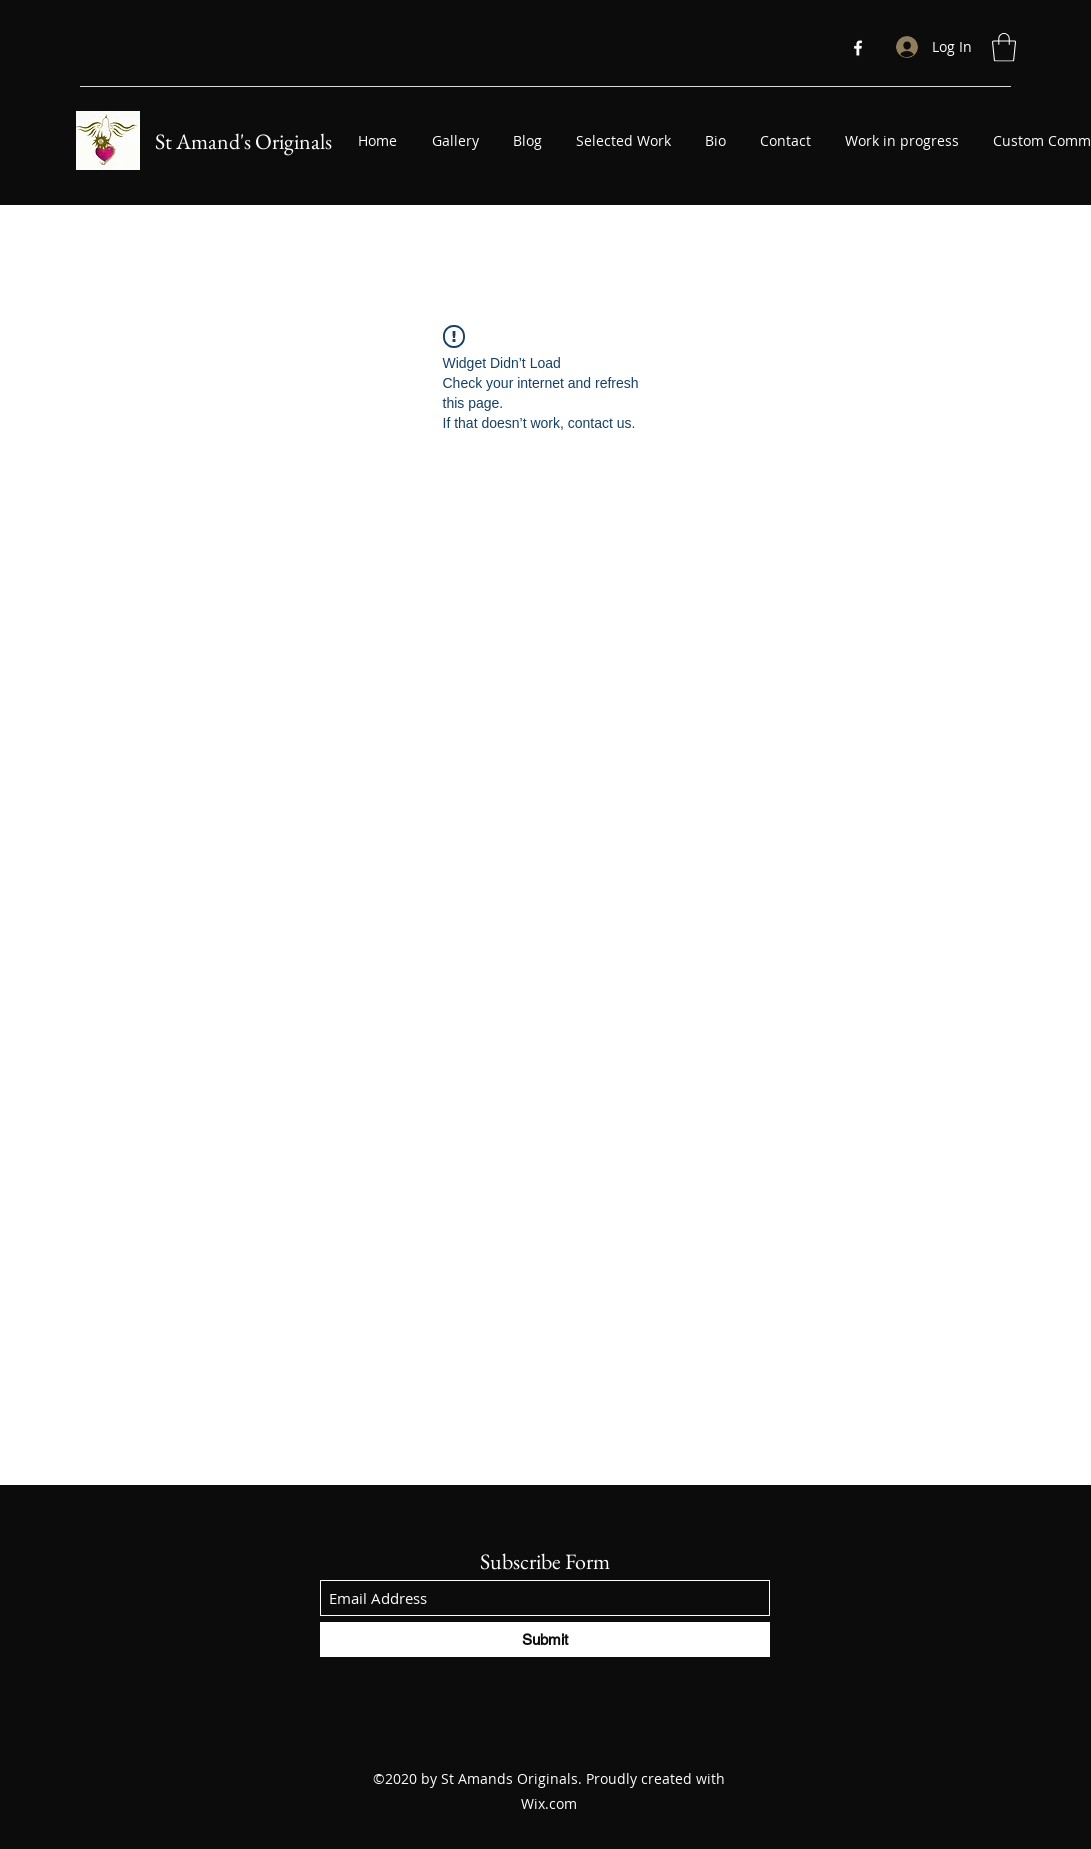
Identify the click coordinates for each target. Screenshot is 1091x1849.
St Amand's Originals (243, 141)
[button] (1004, 47)
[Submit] (545, 1639)
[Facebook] (858, 48)
